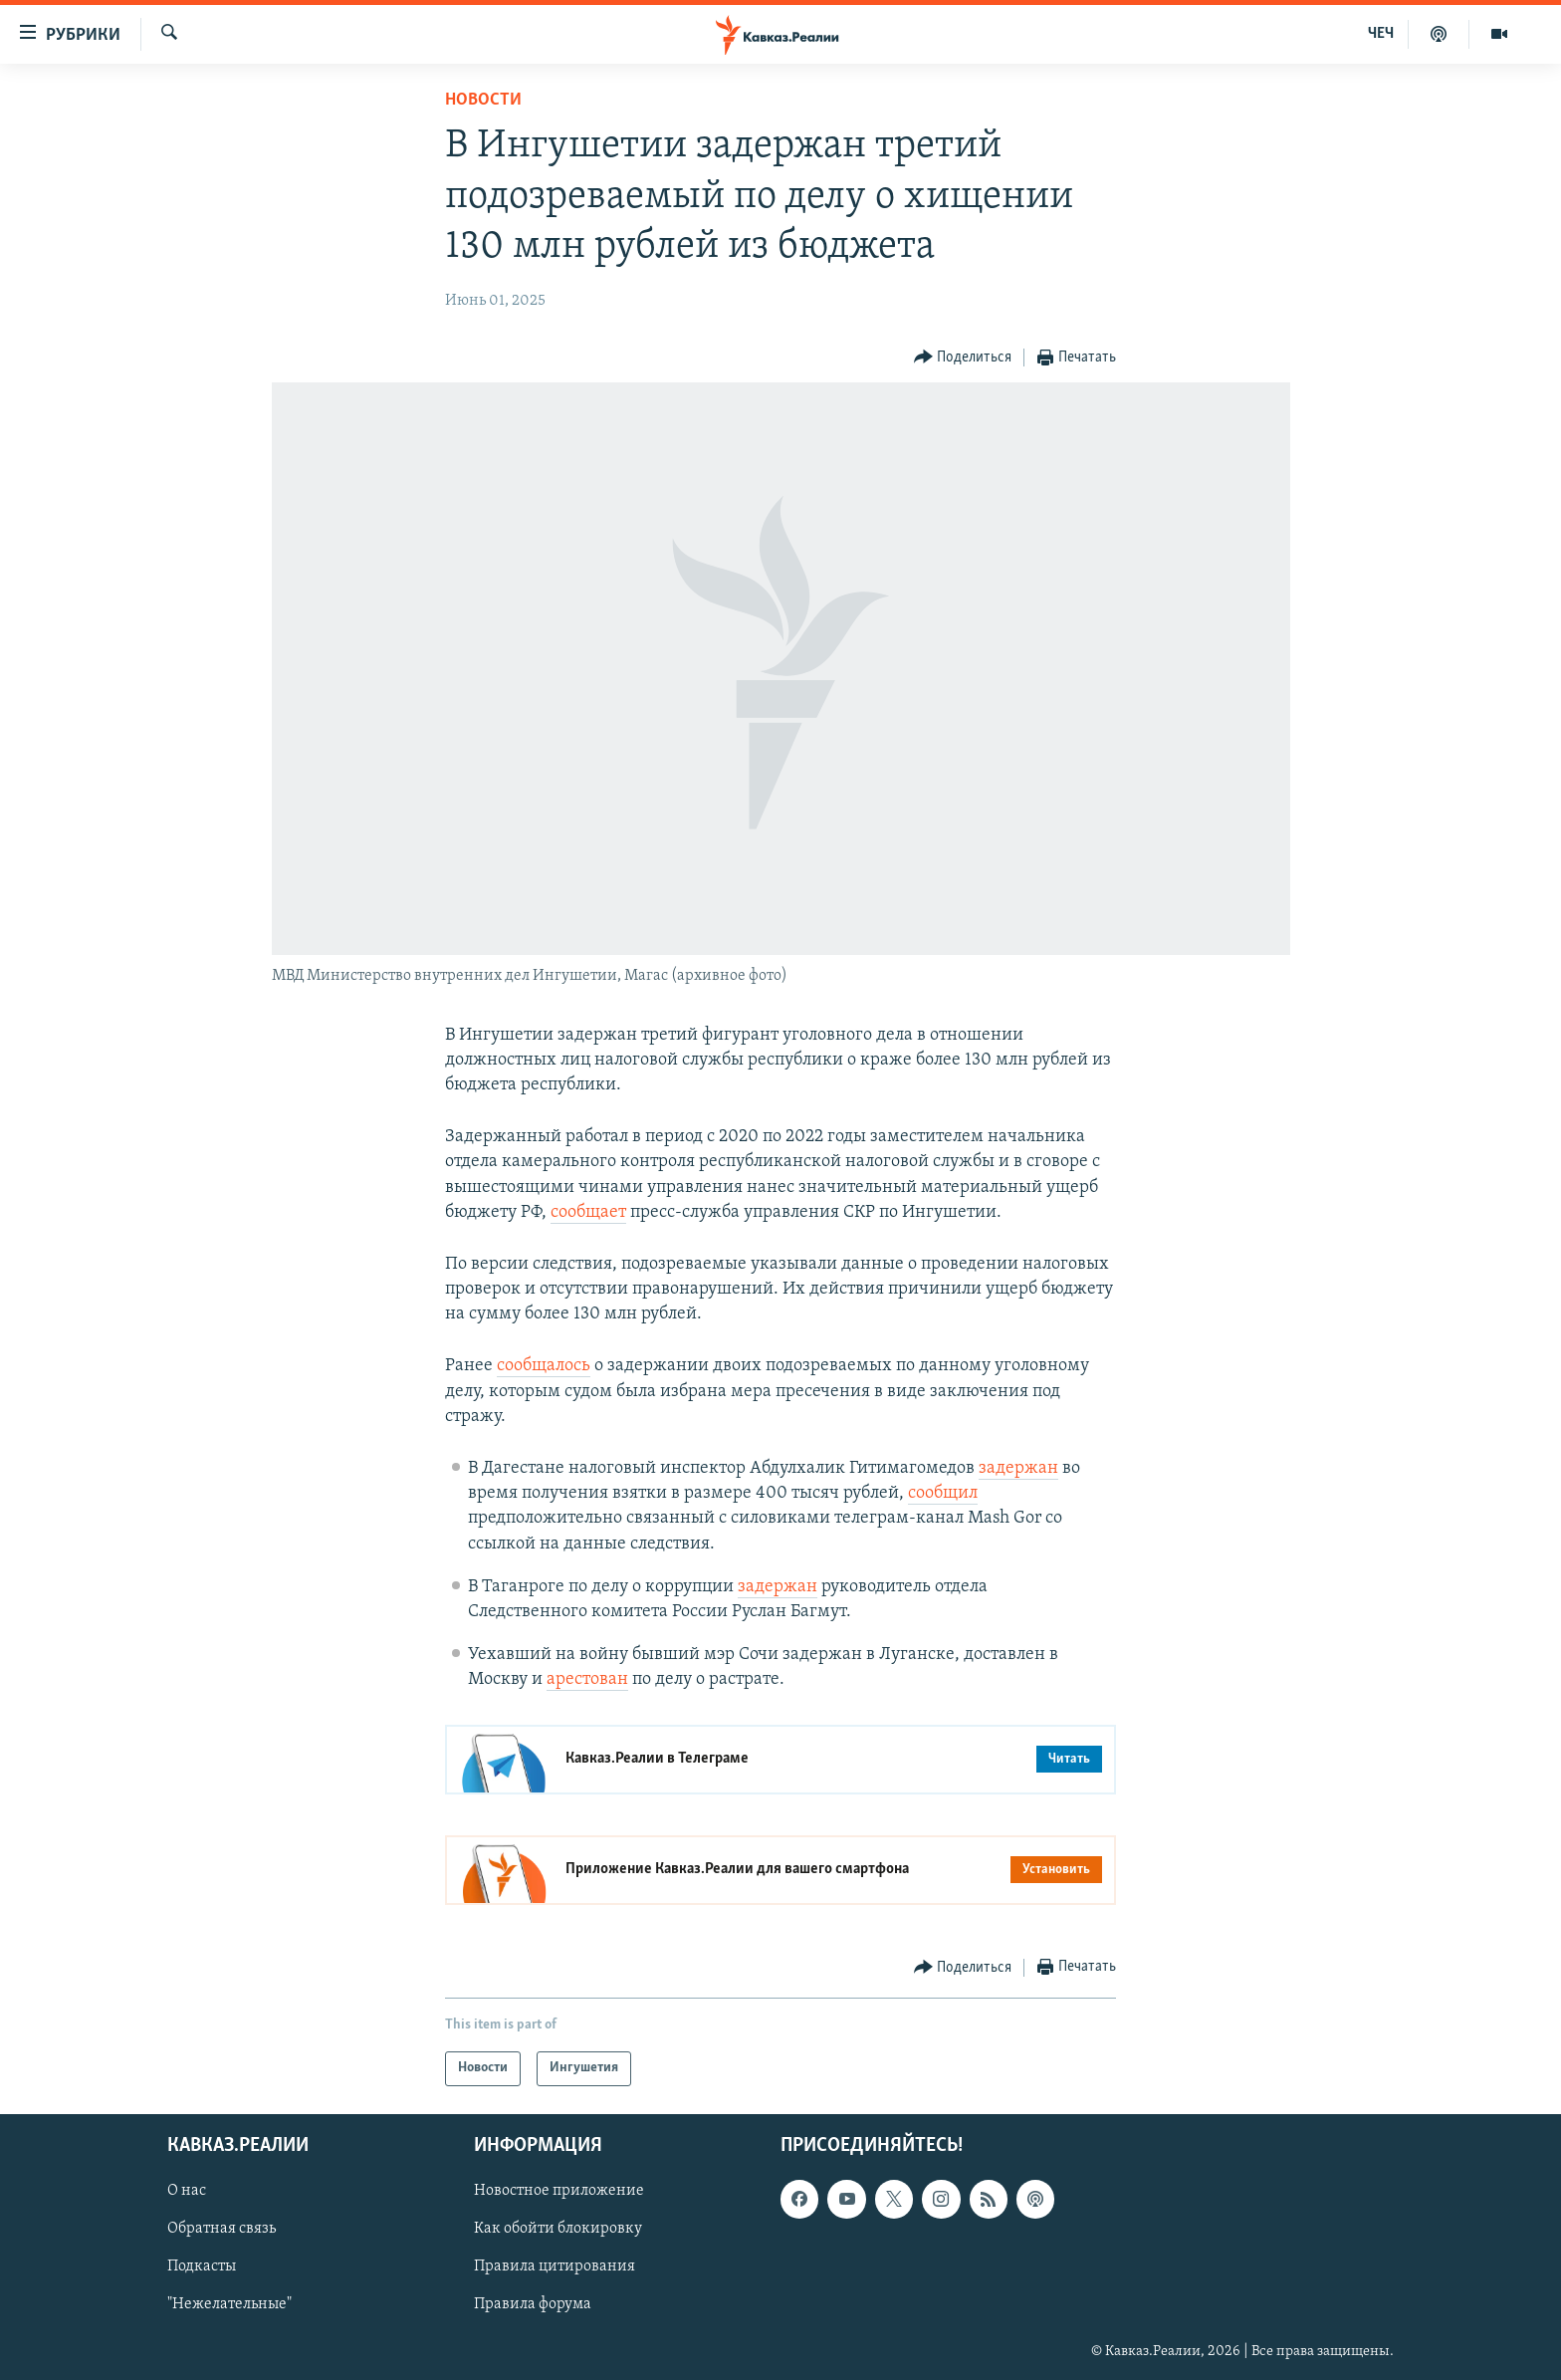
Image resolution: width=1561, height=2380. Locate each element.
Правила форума (532, 2304)
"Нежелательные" (229, 2304)
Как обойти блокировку (558, 2229)
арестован (587, 1679)
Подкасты (201, 2266)
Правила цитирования (554, 2266)
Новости (483, 100)
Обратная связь (221, 2229)
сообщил (943, 1493)
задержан (1018, 1468)
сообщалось (543, 1365)
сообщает (588, 1212)
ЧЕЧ (1381, 34)
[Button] (963, 358)
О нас (186, 2191)
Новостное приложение (559, 2191)
